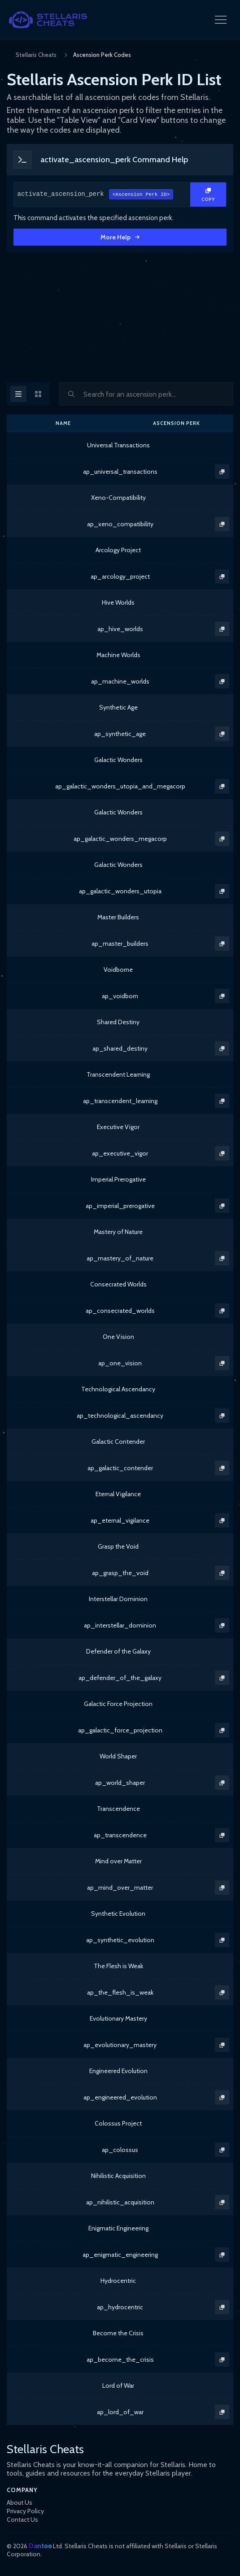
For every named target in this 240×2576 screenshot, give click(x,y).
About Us (19, 2502)
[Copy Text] (208, 194)
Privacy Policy (25, 2511)
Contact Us (22, 2519)
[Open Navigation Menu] (220, 19)
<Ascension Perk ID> (141, 195)
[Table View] (18, 394)
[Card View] (38, 394)
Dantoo (40, 2546)
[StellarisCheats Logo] (48, 19)
